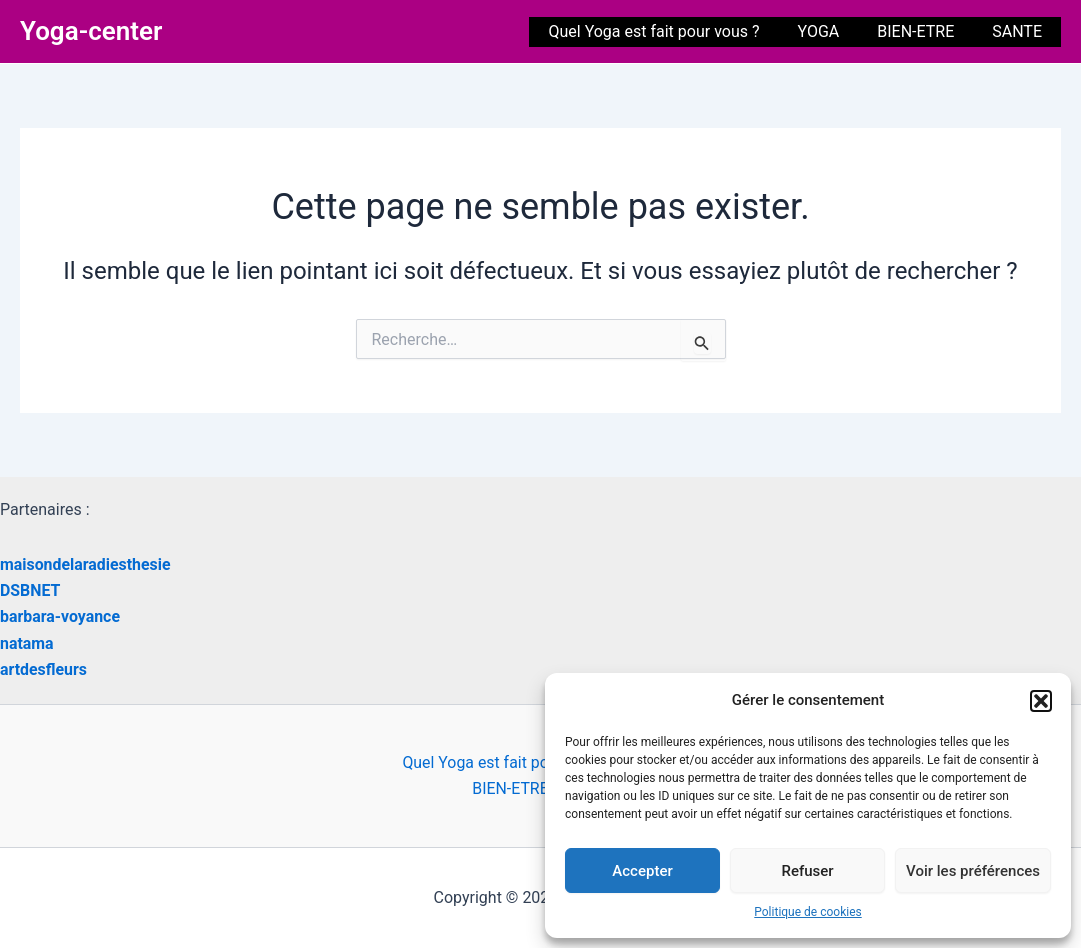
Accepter (642, 871)
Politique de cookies (807, 912)
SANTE (1020, 31)
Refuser (807, 871)
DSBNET (30, 590)
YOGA (834, 31)
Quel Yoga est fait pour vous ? (674, 31)
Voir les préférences (973, 871)
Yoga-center (91, 31)
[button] (1041, 701)
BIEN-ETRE (924, 31)
